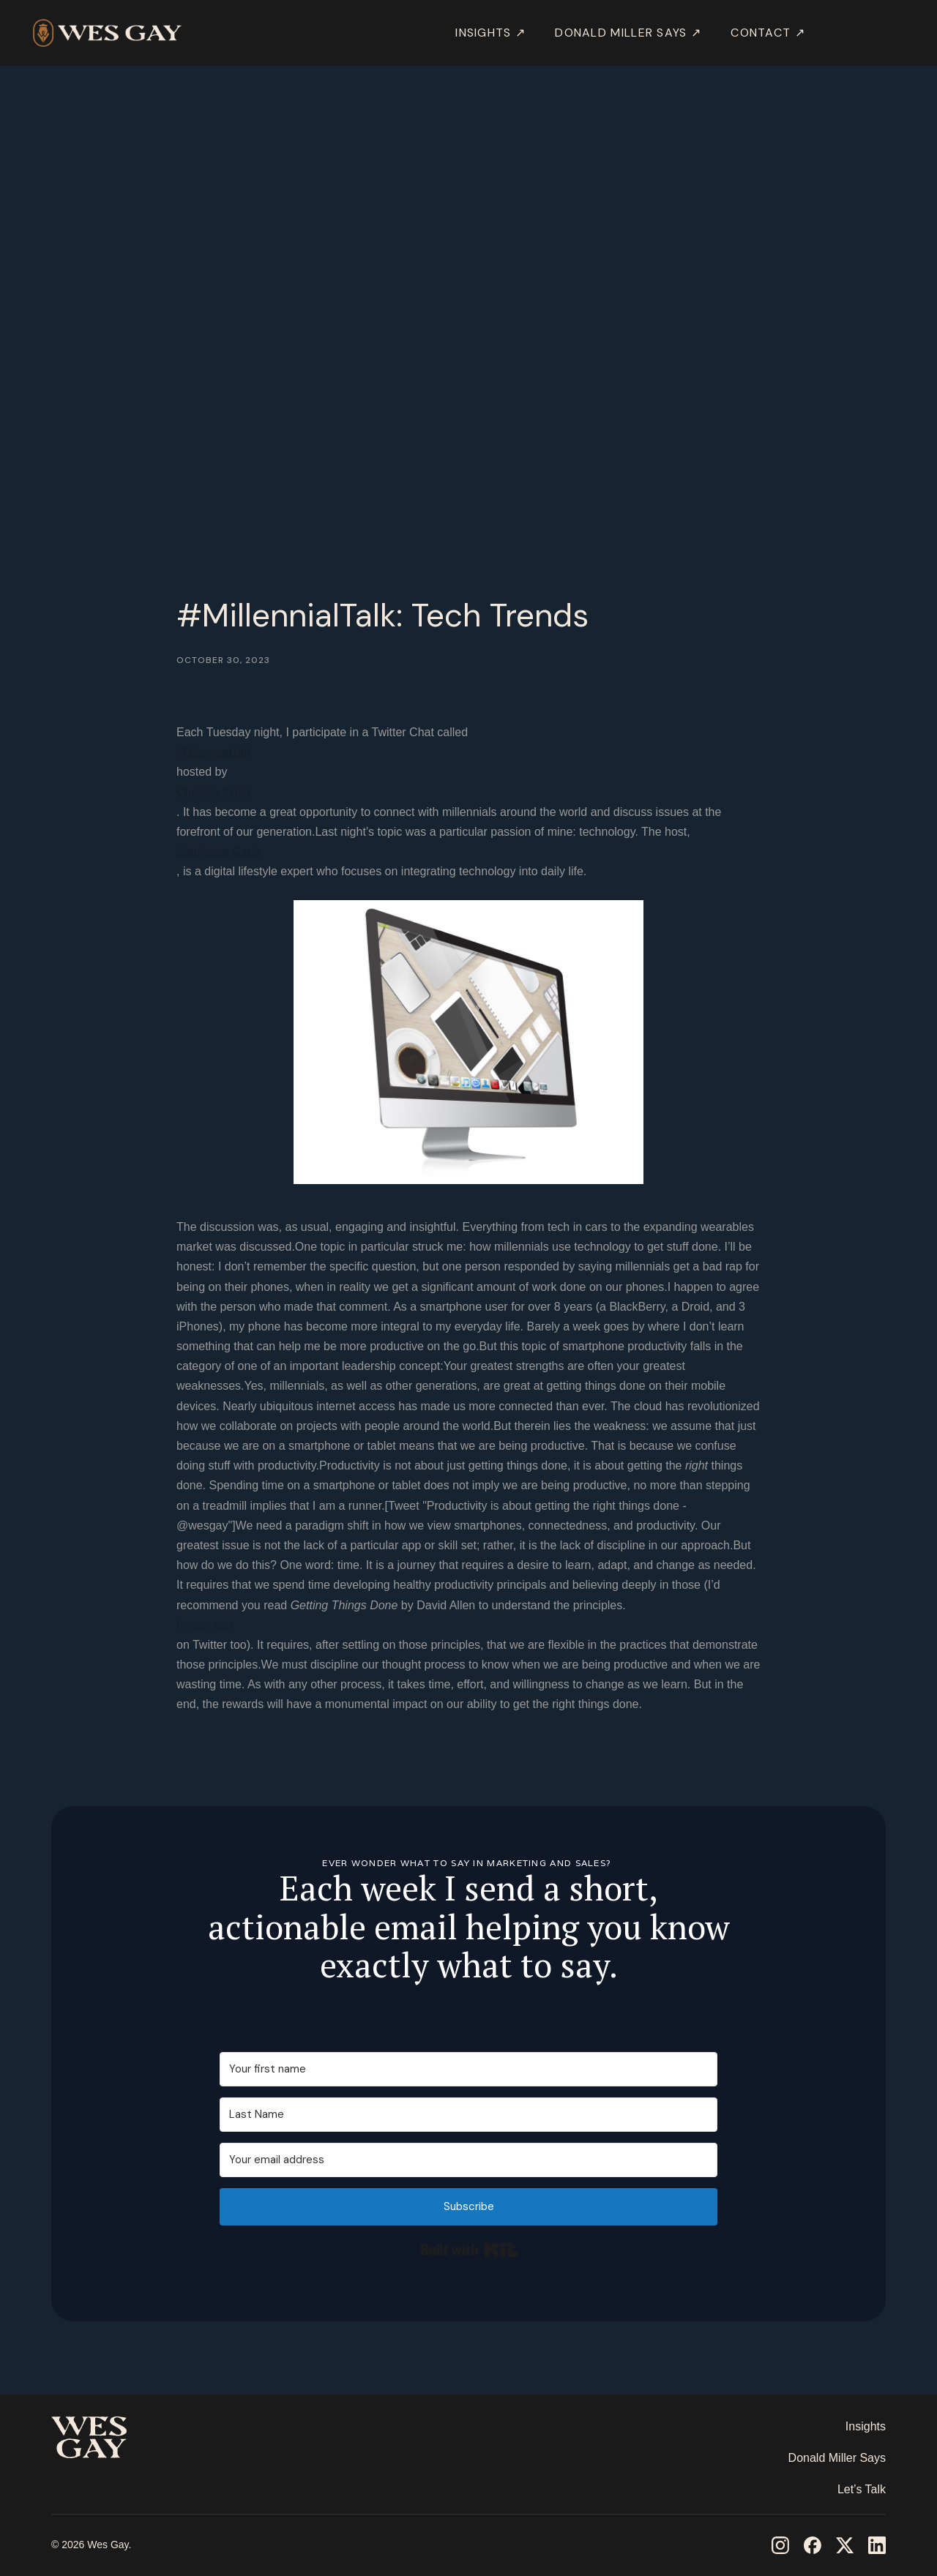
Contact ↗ (768, 32)
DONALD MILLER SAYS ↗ (628, 32)
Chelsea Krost (213, 792)
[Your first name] (468, 2069)
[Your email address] (468, 2160)
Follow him (204, 1625)
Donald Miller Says (837, 2458)
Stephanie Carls (218, 851)
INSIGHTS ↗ (490, 32)
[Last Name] (468, 2114)
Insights (865, 2426)
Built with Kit (469, 2249)
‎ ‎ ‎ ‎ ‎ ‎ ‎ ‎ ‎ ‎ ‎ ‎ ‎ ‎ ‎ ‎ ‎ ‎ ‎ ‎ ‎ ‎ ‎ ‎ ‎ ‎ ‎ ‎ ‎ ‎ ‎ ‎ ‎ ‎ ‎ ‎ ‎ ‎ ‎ (105, 2481)
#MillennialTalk (214, 752)
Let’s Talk (861, 2489)
